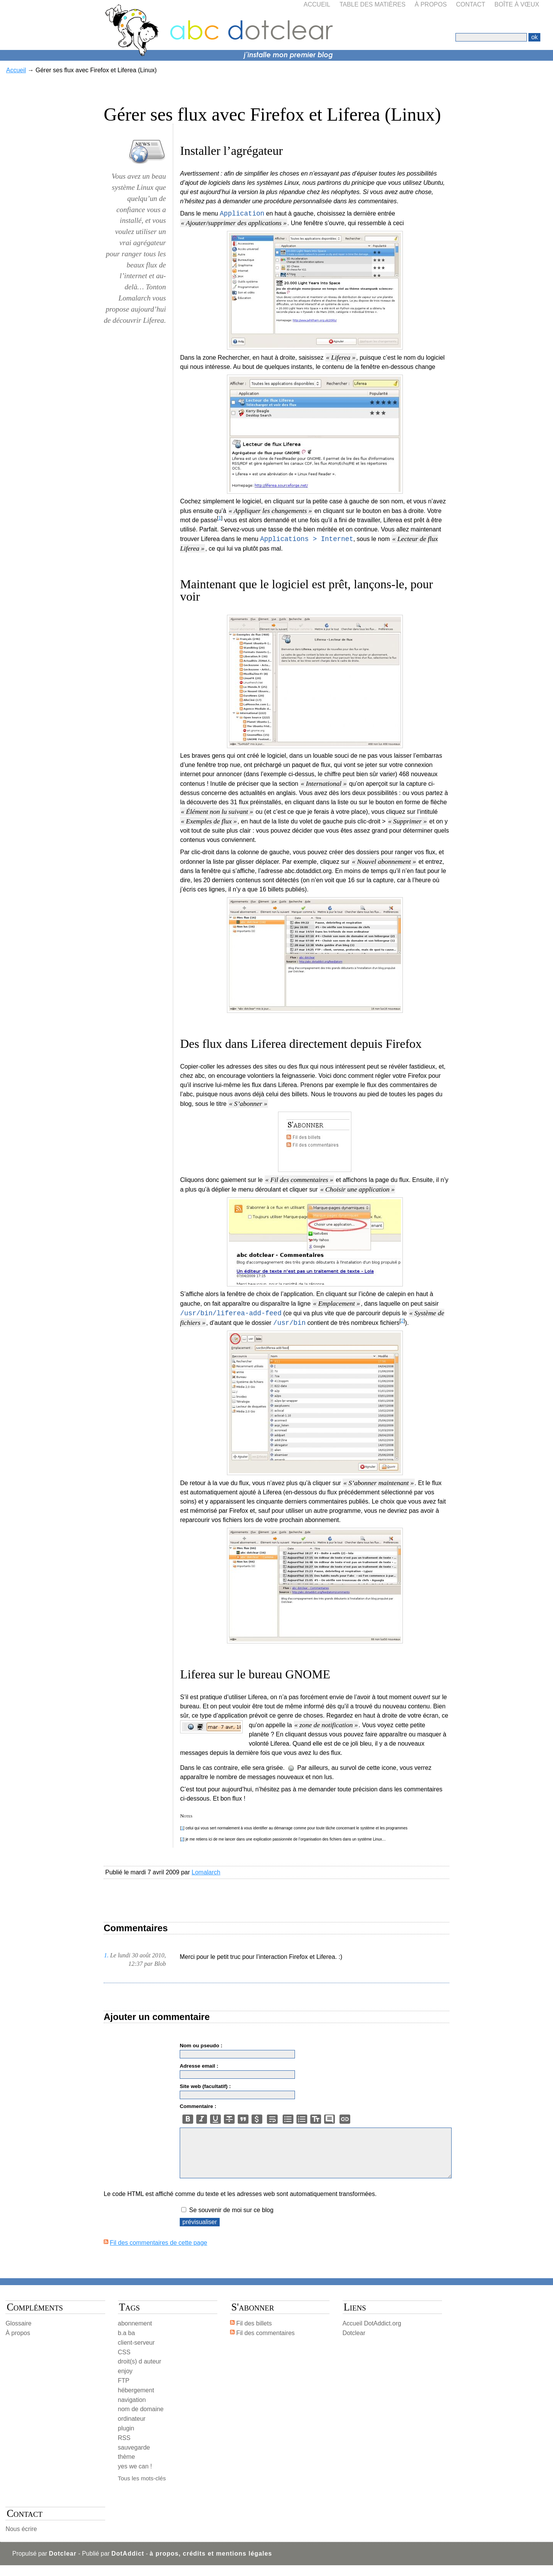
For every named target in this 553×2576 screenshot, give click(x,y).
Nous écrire (21, 2539)
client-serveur (136, 2353)
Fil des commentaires (265, 2343)
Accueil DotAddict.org (372, 2334)
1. (106, 1955)
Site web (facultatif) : (205, 2086)
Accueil (317, 4)
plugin (126, 2439)
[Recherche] (491, 37)
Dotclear (354, 2343)
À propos (431, 4)
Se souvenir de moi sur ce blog (231, 2220)
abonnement (135, 2334)
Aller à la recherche (122, 4)
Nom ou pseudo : (201, 2045)
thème (126, 2467)
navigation (132, 2410)
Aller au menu (73, 4)
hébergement (136, 2401)
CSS (124, 2363)
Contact (470, 4)
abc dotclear (276, 13)
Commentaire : (198, 2106)
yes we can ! (135, 2477)
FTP (123, 2391)
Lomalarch (206, 1872)
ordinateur (132, 2429)
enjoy (125, 2381)
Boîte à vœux (517, 4)
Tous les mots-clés (142, 2489)
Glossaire (18, 2334)
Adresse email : (199, 2066)
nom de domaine (141, 2420)
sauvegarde (134, 2458)
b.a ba (126, 2343)
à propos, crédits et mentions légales (211, 2564)
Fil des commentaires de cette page (158, 2253)
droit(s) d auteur (139, 2372)
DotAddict (127, 2564)
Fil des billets (254, 2334)
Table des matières (372, 4)
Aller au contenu (27, 4)
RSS (124, 2448)
